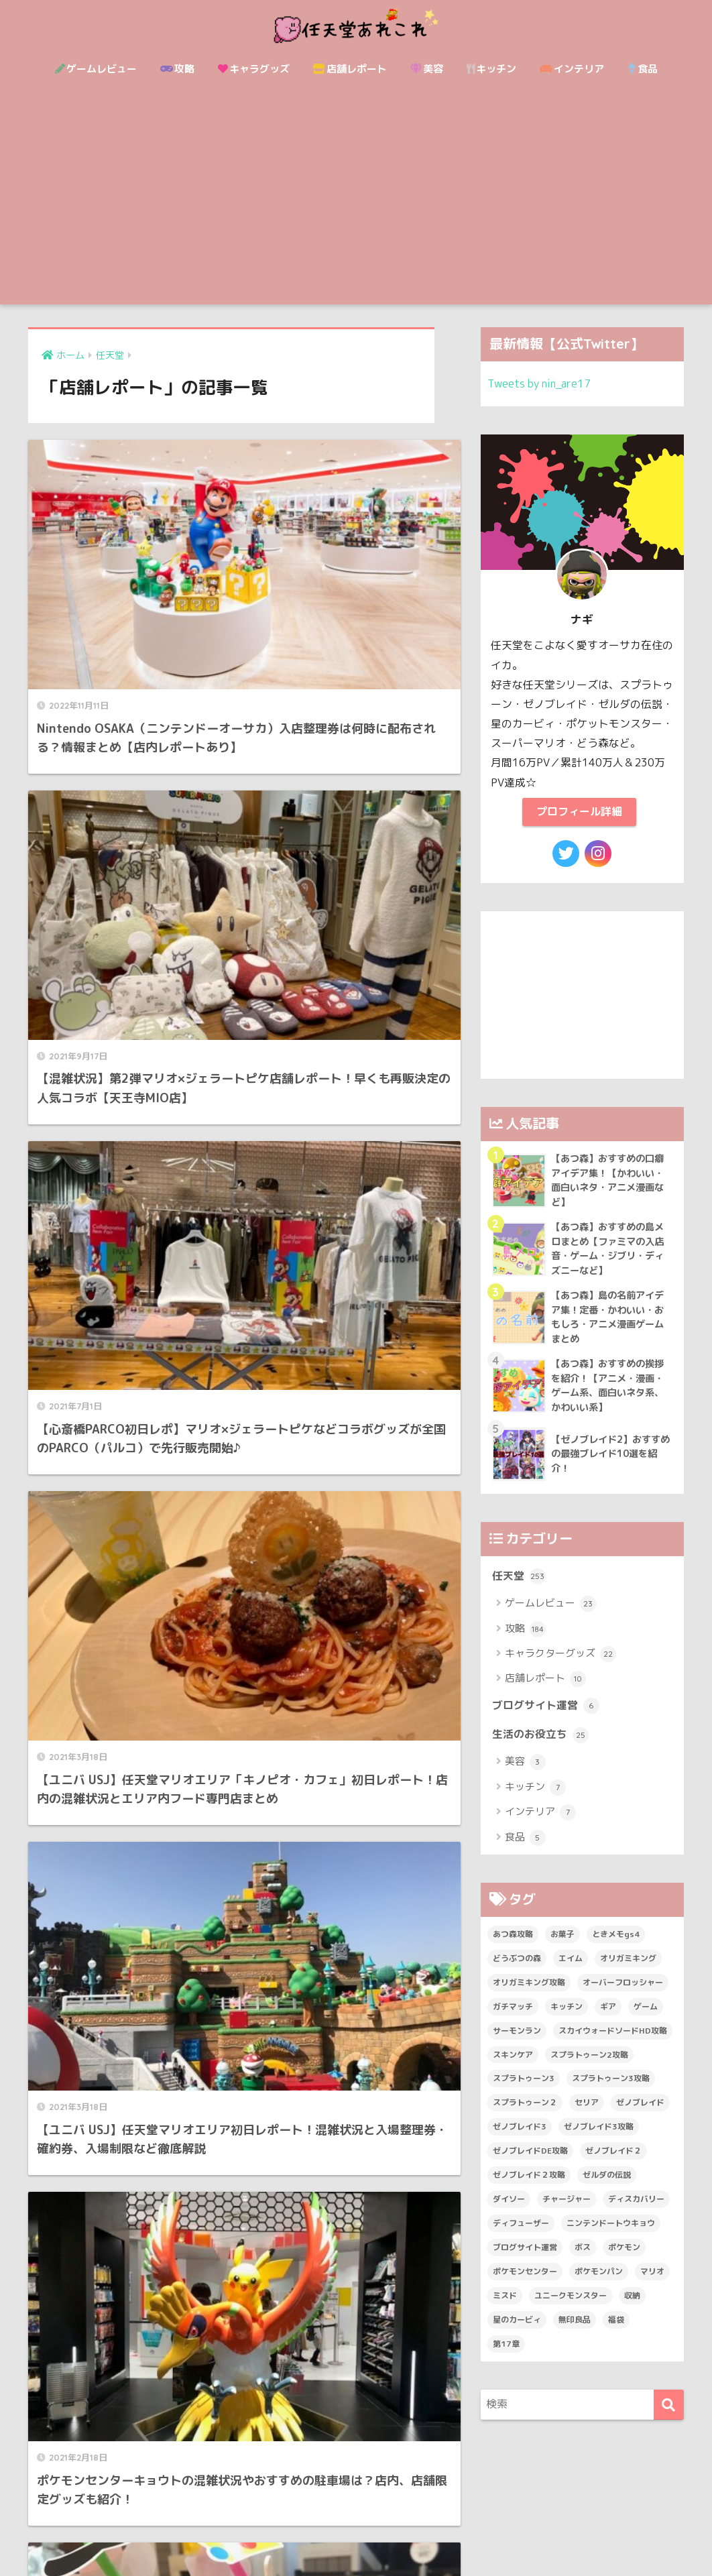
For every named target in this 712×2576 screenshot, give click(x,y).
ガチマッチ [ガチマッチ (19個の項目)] (513, 2018)
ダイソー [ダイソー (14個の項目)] (509, 2211)
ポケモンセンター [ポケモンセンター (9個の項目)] (525, 2283)
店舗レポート (350, 69)
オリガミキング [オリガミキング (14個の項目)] (628, 1970)
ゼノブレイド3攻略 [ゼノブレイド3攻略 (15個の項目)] (599, 2138)
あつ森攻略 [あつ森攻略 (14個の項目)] (513, 1946)
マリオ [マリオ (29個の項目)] (652, 2283)
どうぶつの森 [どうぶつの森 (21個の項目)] (517, 1970)
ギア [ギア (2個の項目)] (608, 2018)
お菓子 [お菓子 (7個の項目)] (562, 1946)
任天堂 (520, 1585)
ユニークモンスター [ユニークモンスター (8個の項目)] (570, 2307)
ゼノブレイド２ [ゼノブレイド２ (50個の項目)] (613, 2162)
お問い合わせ (308, 2536)
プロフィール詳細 (579, 812)
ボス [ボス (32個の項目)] (583, 2259)
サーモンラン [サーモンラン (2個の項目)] (517, 2042)
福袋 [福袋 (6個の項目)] (616, 2331)
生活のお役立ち (542, 1746)
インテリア (572, 69)
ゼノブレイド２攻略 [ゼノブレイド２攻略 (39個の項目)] (529, 2186)
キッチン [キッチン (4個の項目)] (566, 2018)
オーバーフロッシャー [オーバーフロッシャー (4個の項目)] (623, 1994)
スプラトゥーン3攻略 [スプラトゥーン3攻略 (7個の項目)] (611, 2090)
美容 (426, 69)
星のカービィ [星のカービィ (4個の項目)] (517, 2331)
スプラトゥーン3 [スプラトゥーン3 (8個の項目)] (523, 2090)
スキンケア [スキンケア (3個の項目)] (513, 2066)
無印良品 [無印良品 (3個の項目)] (574, 2331)
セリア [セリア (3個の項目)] (587, 2114)
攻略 (177, 69)
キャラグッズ (254, 69)
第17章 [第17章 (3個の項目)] (506, 2355)
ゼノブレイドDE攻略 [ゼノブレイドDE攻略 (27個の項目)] (530, 2162)
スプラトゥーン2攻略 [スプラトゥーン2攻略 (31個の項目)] (589, 2066)
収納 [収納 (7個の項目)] (632, 2307)
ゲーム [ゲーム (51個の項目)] (646, 2018)
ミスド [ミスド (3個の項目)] (505, 2307)
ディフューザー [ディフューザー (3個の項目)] (521, 2235)
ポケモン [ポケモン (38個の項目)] (624, 2259)
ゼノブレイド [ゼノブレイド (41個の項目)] (640, 2114)
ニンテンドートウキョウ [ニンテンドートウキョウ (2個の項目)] (611, 2235)
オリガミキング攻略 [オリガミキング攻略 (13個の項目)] (529, 1994)
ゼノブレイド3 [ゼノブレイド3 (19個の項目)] (519, 2138)
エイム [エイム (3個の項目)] (570, 1970)
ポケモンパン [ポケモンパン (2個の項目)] (599, 2283)
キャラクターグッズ (560, 1664)
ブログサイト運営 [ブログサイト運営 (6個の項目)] (525, 2259)
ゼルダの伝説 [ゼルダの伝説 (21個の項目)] (607, 2186)
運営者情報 (374, 2536)
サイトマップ (236, 2536)
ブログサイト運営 (548, 1716)
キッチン (491, 69)
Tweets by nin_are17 (542, 383)
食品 (643, 69)
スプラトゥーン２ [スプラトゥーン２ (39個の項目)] (525, 2114)
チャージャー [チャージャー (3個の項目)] (566, 2211)
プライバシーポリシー (461, 2536)
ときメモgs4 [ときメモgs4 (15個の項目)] (616, 1946)
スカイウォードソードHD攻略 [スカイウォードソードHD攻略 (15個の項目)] (612, 2042)
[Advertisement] (356, 204)
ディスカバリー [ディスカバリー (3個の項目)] (636, 2211)
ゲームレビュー (96, 69)
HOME (356, 2508)
